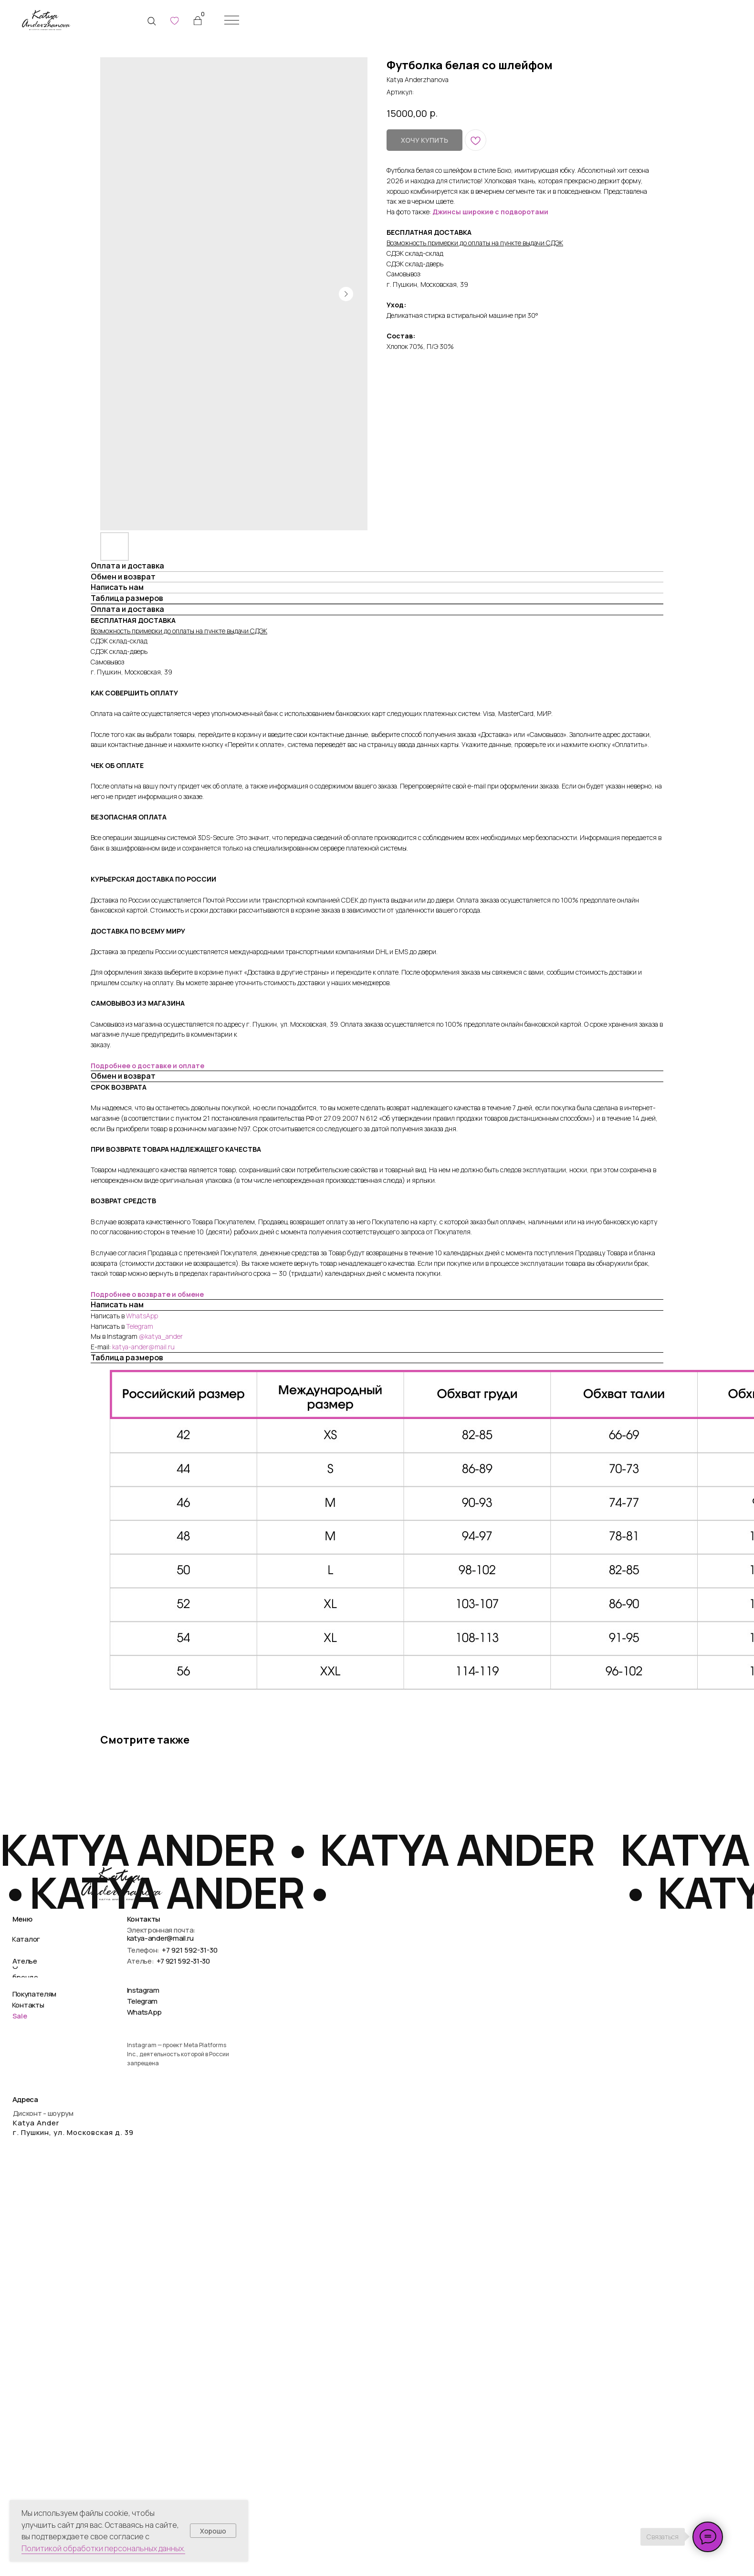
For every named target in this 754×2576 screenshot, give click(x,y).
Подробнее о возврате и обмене (147, 1294)
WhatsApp (142, 1315)
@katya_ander (161, 1336)
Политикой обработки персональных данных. (103, 2548)
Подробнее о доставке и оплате (147, 1065)
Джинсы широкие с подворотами (490, 211)
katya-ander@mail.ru (143, 1346)
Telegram (139, 1326)
